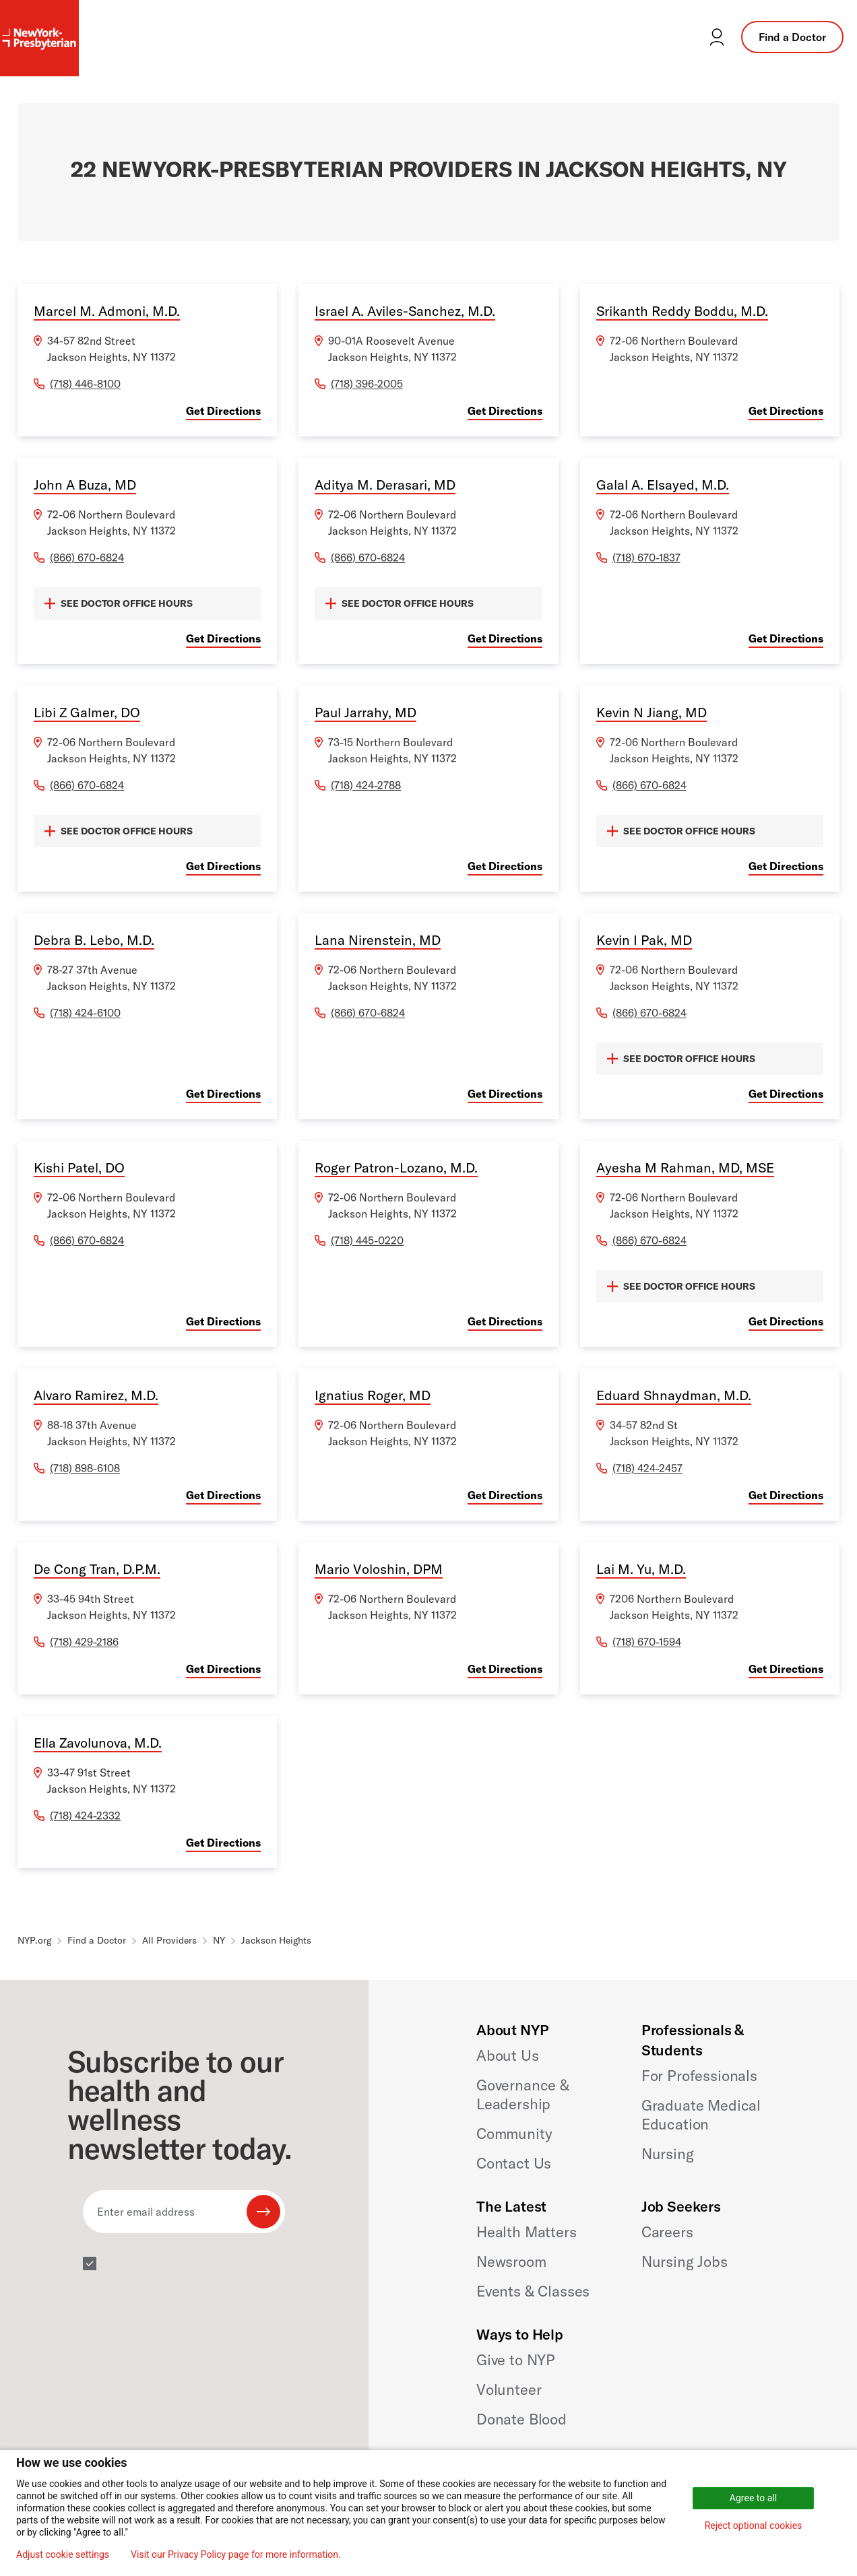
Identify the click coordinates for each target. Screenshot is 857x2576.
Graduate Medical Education (701, 2115)
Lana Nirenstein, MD (378, 939)
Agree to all (753, 2497)
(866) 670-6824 (87, 557)
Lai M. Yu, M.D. (641, 1568)
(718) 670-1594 (646, 1642)
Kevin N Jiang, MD (651, 712)
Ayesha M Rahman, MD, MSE (685, 1167)
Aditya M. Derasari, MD (385, 484)
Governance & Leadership (522, 2094)
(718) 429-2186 (84, 1642)
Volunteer (509, 2389)
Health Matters (526, 2231)
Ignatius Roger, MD (373, 1395)
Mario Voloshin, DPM (379, 1568)
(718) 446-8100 (85, 384)
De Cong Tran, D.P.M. (97, 1568)
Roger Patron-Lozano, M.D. (396, 1167)
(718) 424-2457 (647, 1468)
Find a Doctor (792, 37)
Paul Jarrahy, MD (365, 712)
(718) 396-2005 (367, 384)
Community (514, 2133)
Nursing (667, 2153)
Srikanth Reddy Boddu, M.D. (682, 310)
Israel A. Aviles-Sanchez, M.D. (405, 310)
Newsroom (511, 2261)
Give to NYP (515, 2359)
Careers (667, 2231)
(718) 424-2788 (366, 785)
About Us (507, 2055)
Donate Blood (521, 2419)
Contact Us (513, 2163)
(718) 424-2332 (85, 1815)
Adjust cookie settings (62, 2554)
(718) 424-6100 (85, 1013)
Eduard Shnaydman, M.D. (673, 1395)
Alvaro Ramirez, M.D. (96, 1395)
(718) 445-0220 (367, 1240)
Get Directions (223, 411)
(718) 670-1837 (646, 557)
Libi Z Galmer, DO (87, 712)
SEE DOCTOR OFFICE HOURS (118, 603)
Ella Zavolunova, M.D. (98, 1742)
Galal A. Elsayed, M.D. (662, 484)
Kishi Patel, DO (79, 1167)
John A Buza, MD (85, 484)
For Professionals (699, 2075)
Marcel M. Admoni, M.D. (107, 310)
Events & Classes (533, 2291)
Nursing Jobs (684, 2261)
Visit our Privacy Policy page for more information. (236, 2554)
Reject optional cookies (753, 2525)
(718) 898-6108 (85, 1468)
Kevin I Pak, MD (644, 939)
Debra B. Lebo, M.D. (94, 939)
